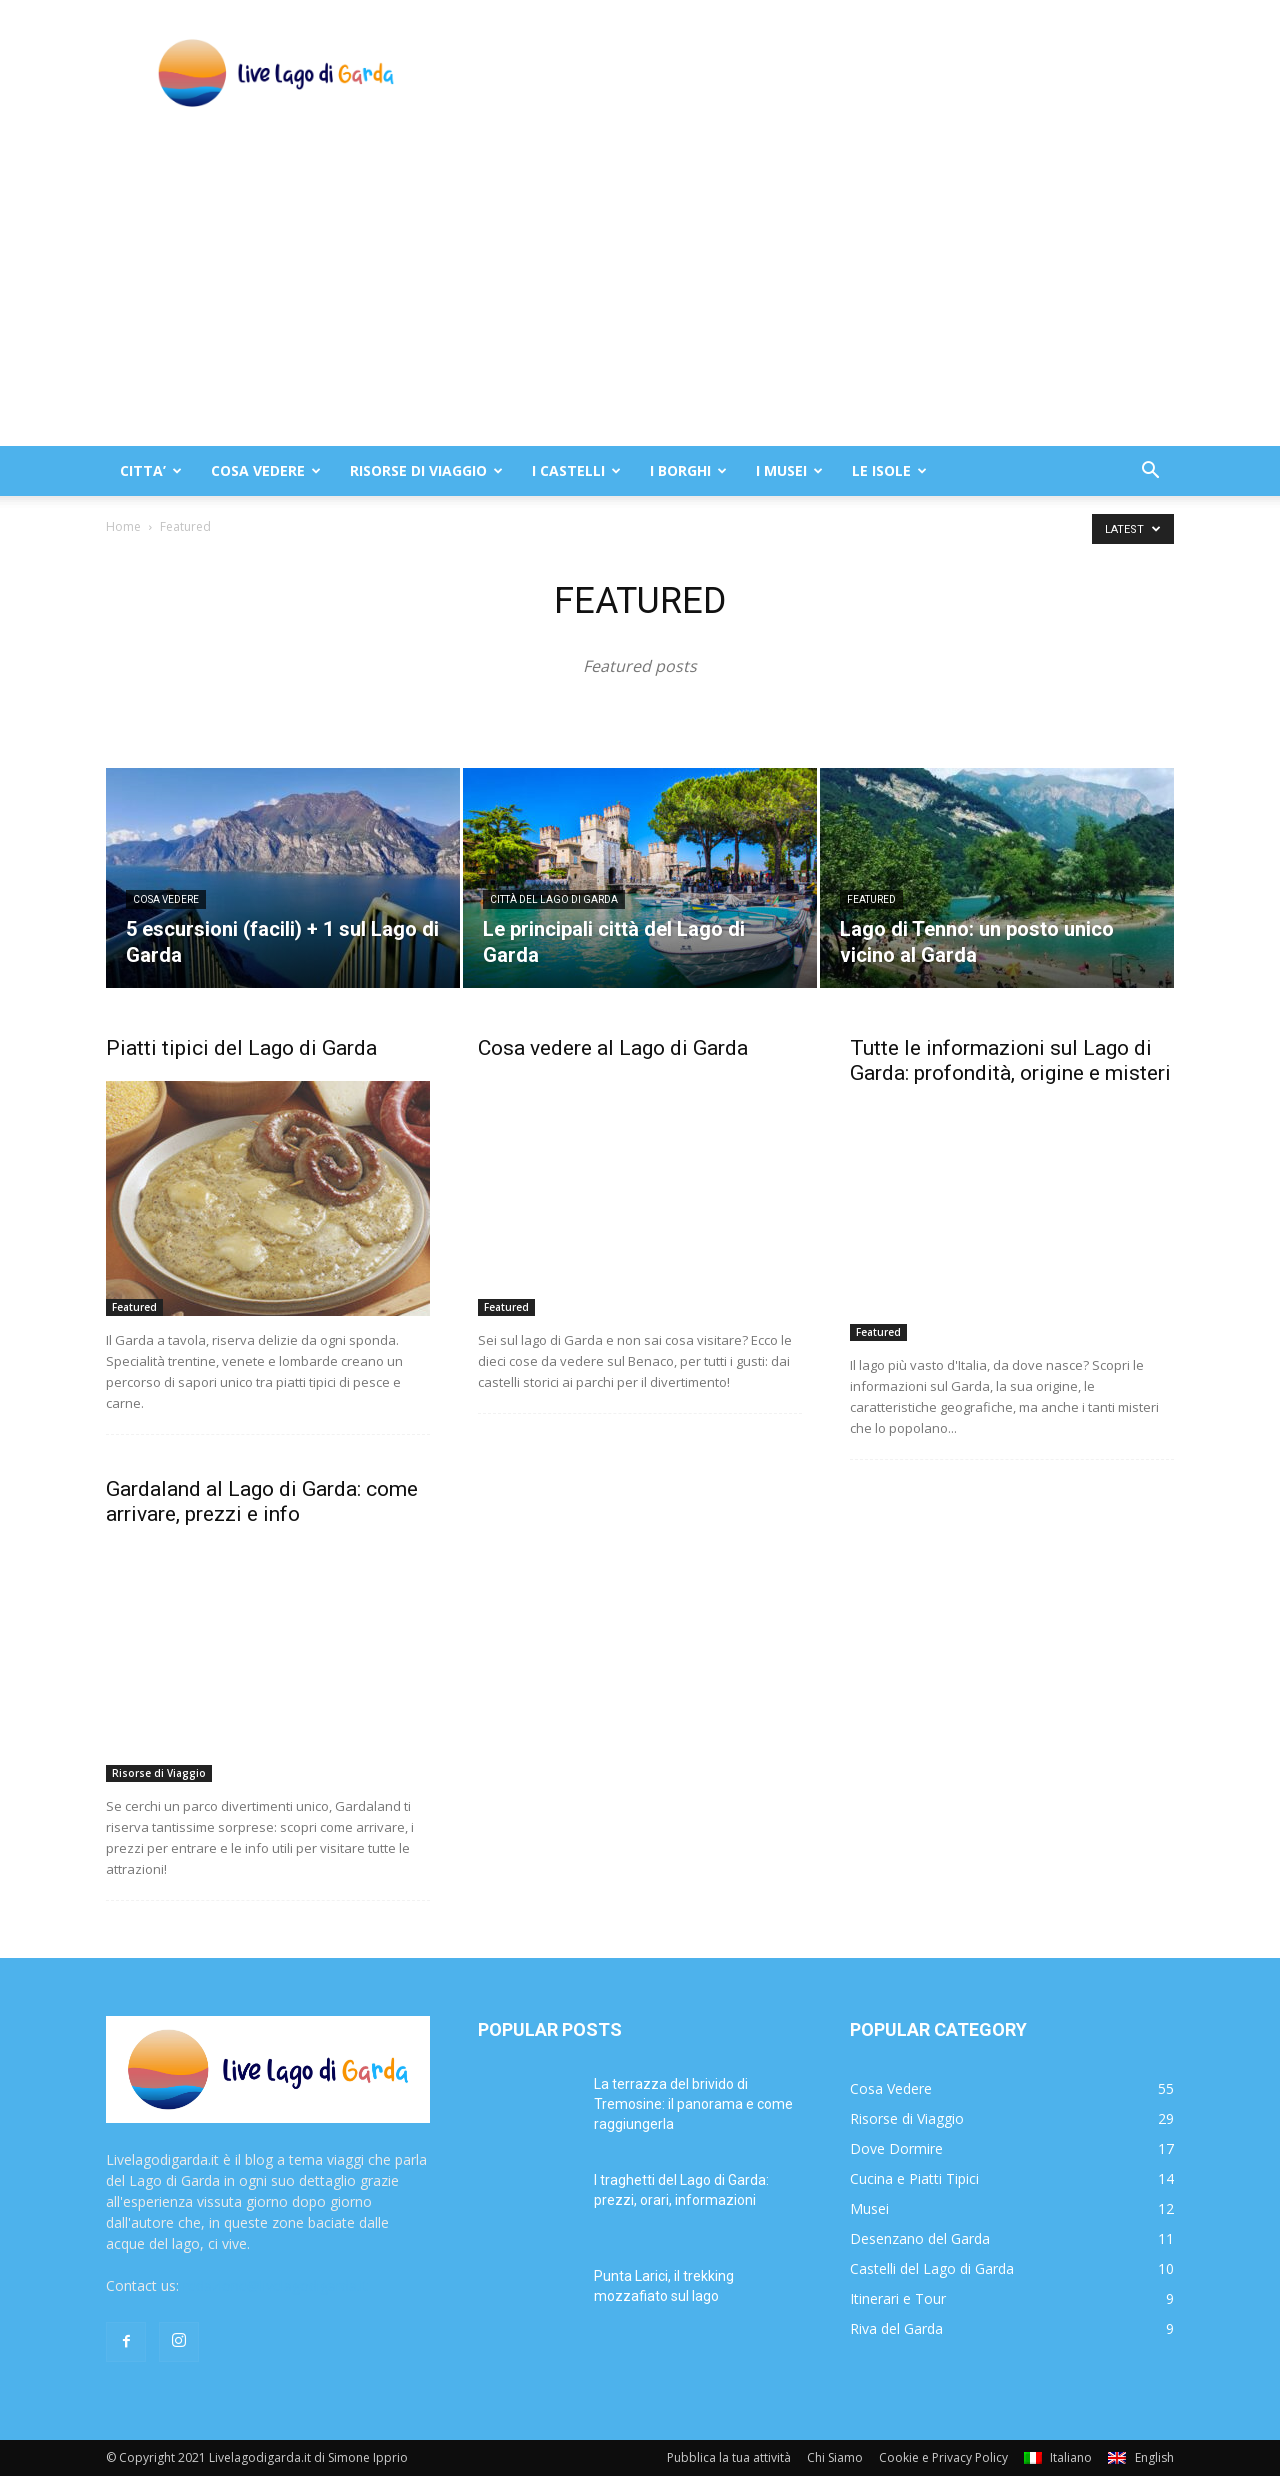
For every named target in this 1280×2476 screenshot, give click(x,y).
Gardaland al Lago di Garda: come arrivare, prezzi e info (262, 1501)
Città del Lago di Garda (554, 899)
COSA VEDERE (266, 470)
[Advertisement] (640, 296)
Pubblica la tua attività (729, 2457)
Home (123, 526)
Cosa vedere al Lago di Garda (613, 1048)
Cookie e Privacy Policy (943, 2457)
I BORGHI (688, 470)
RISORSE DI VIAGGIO (426, 470)
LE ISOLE (889, 470)
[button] (1150, 472)
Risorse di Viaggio (159, 1773)
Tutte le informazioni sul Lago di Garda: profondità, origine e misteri (1010, 1060)
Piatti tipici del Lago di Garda (241, 1048)
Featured (871, 899)
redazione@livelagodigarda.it (275, 2285)
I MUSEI (789, 470)
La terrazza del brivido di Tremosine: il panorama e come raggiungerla (693, 2104)
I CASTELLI (576, 470)
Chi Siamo (835, 2457)
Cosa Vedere (166, 899)
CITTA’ (151, 470)
